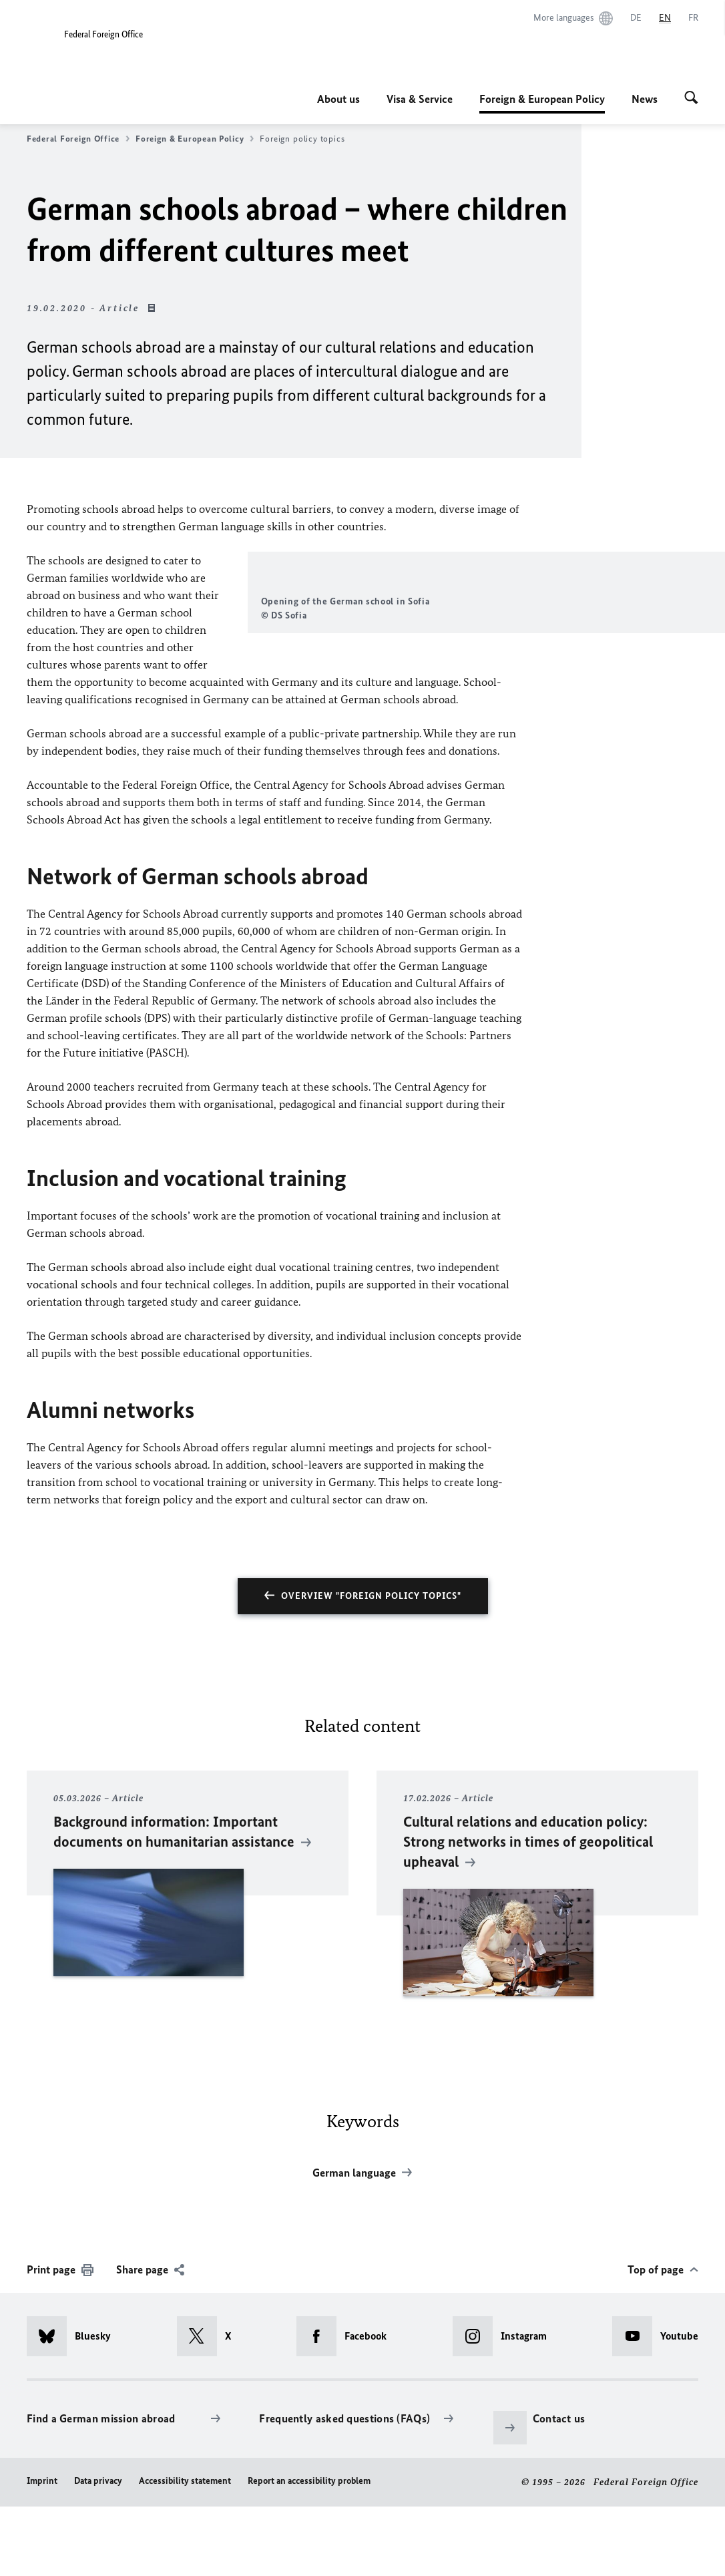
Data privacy (98, 2550)
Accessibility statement (185, 2550)
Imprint (42, 2550)
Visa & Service (420, 99)
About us (338, 99)
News (645, 99)
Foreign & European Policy (542, 99)
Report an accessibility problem (309, 2550)
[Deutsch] (636, 18)
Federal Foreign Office (78, 139)
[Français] (693, 18)
